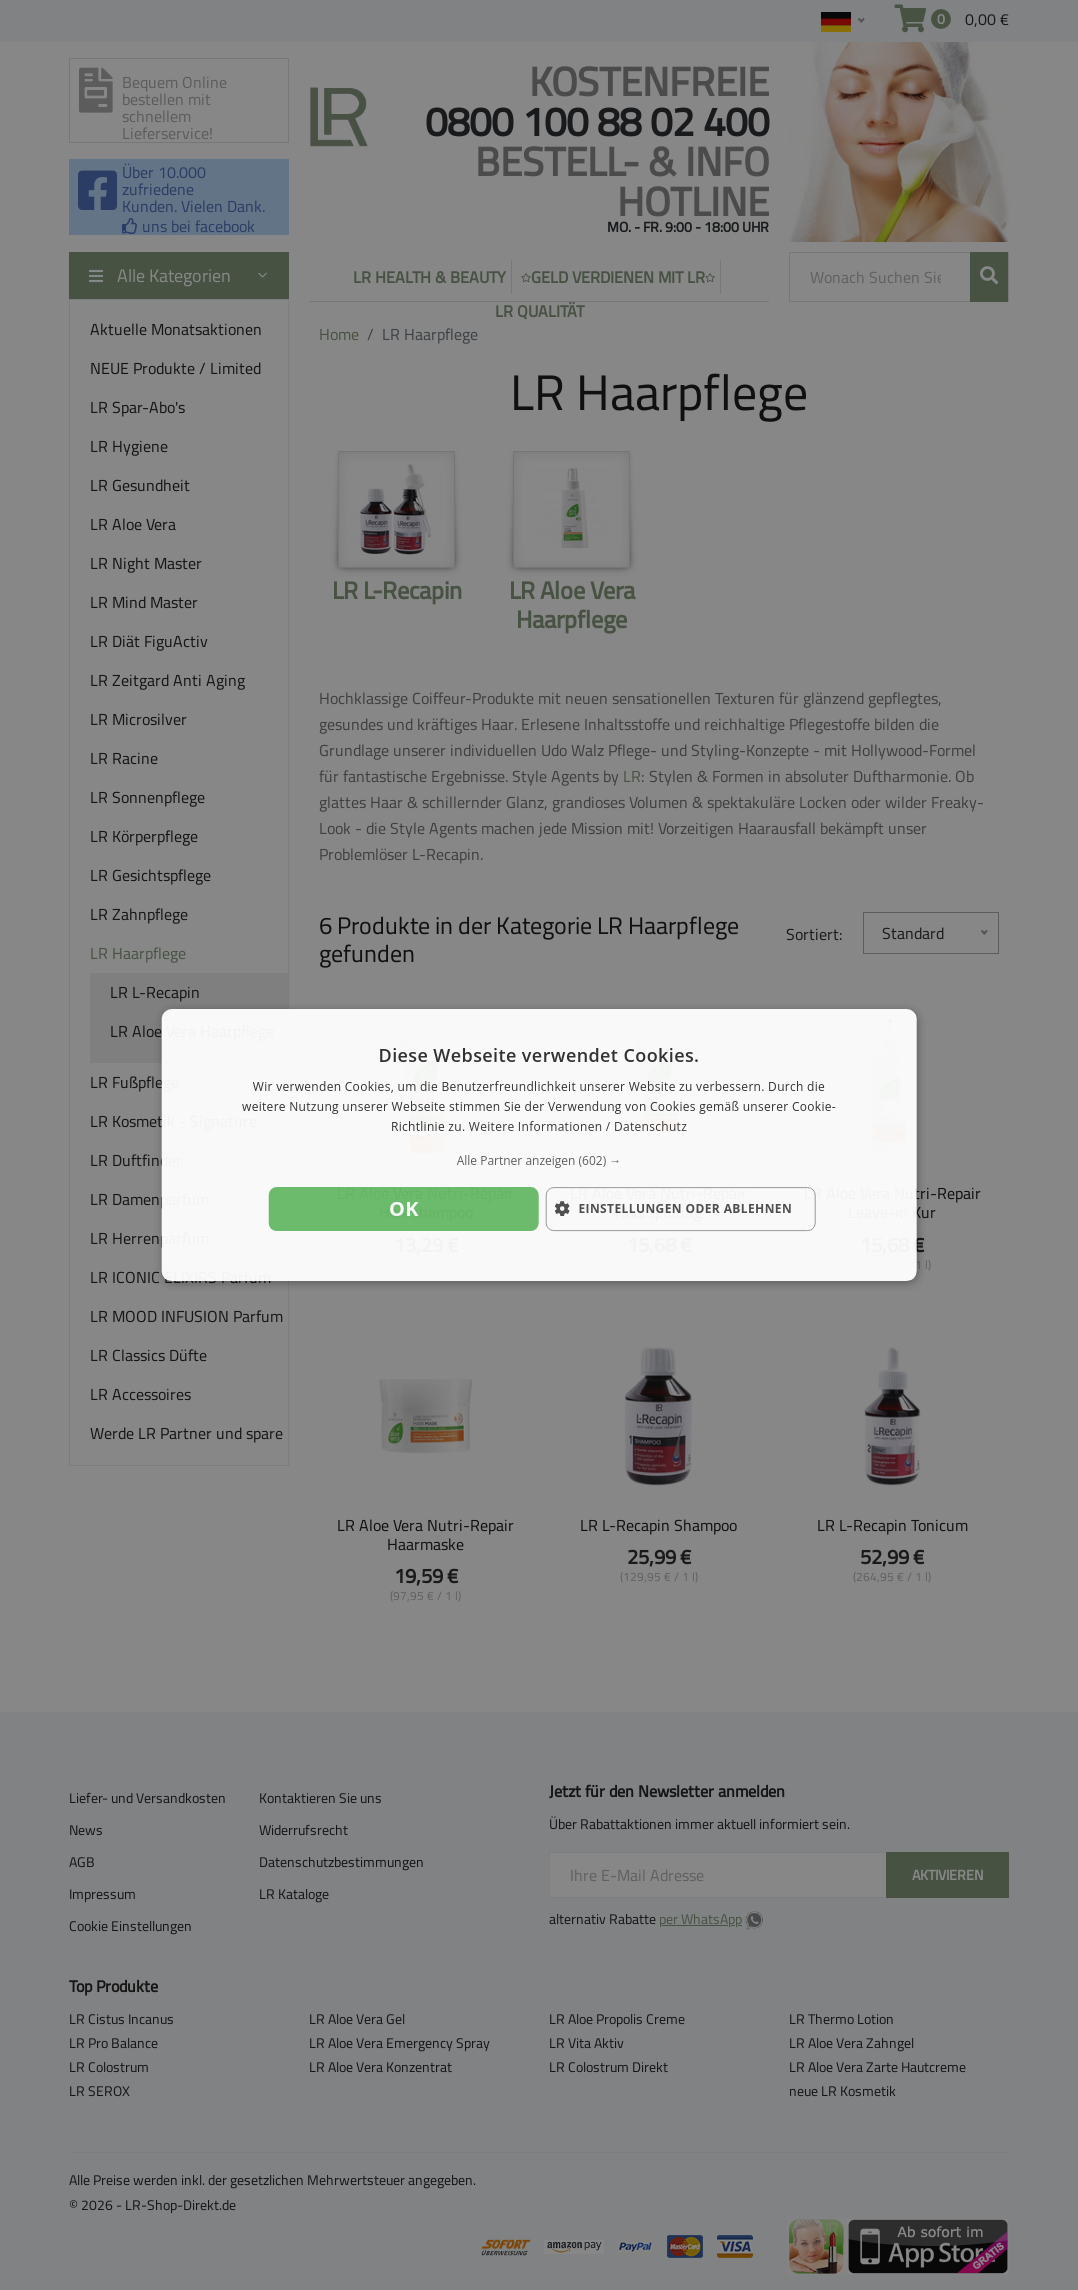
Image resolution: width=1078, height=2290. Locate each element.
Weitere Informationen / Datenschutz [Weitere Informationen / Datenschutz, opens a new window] (578, 1126)
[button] (539, 1161)
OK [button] (404, 1208)
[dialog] (539, 1145)
